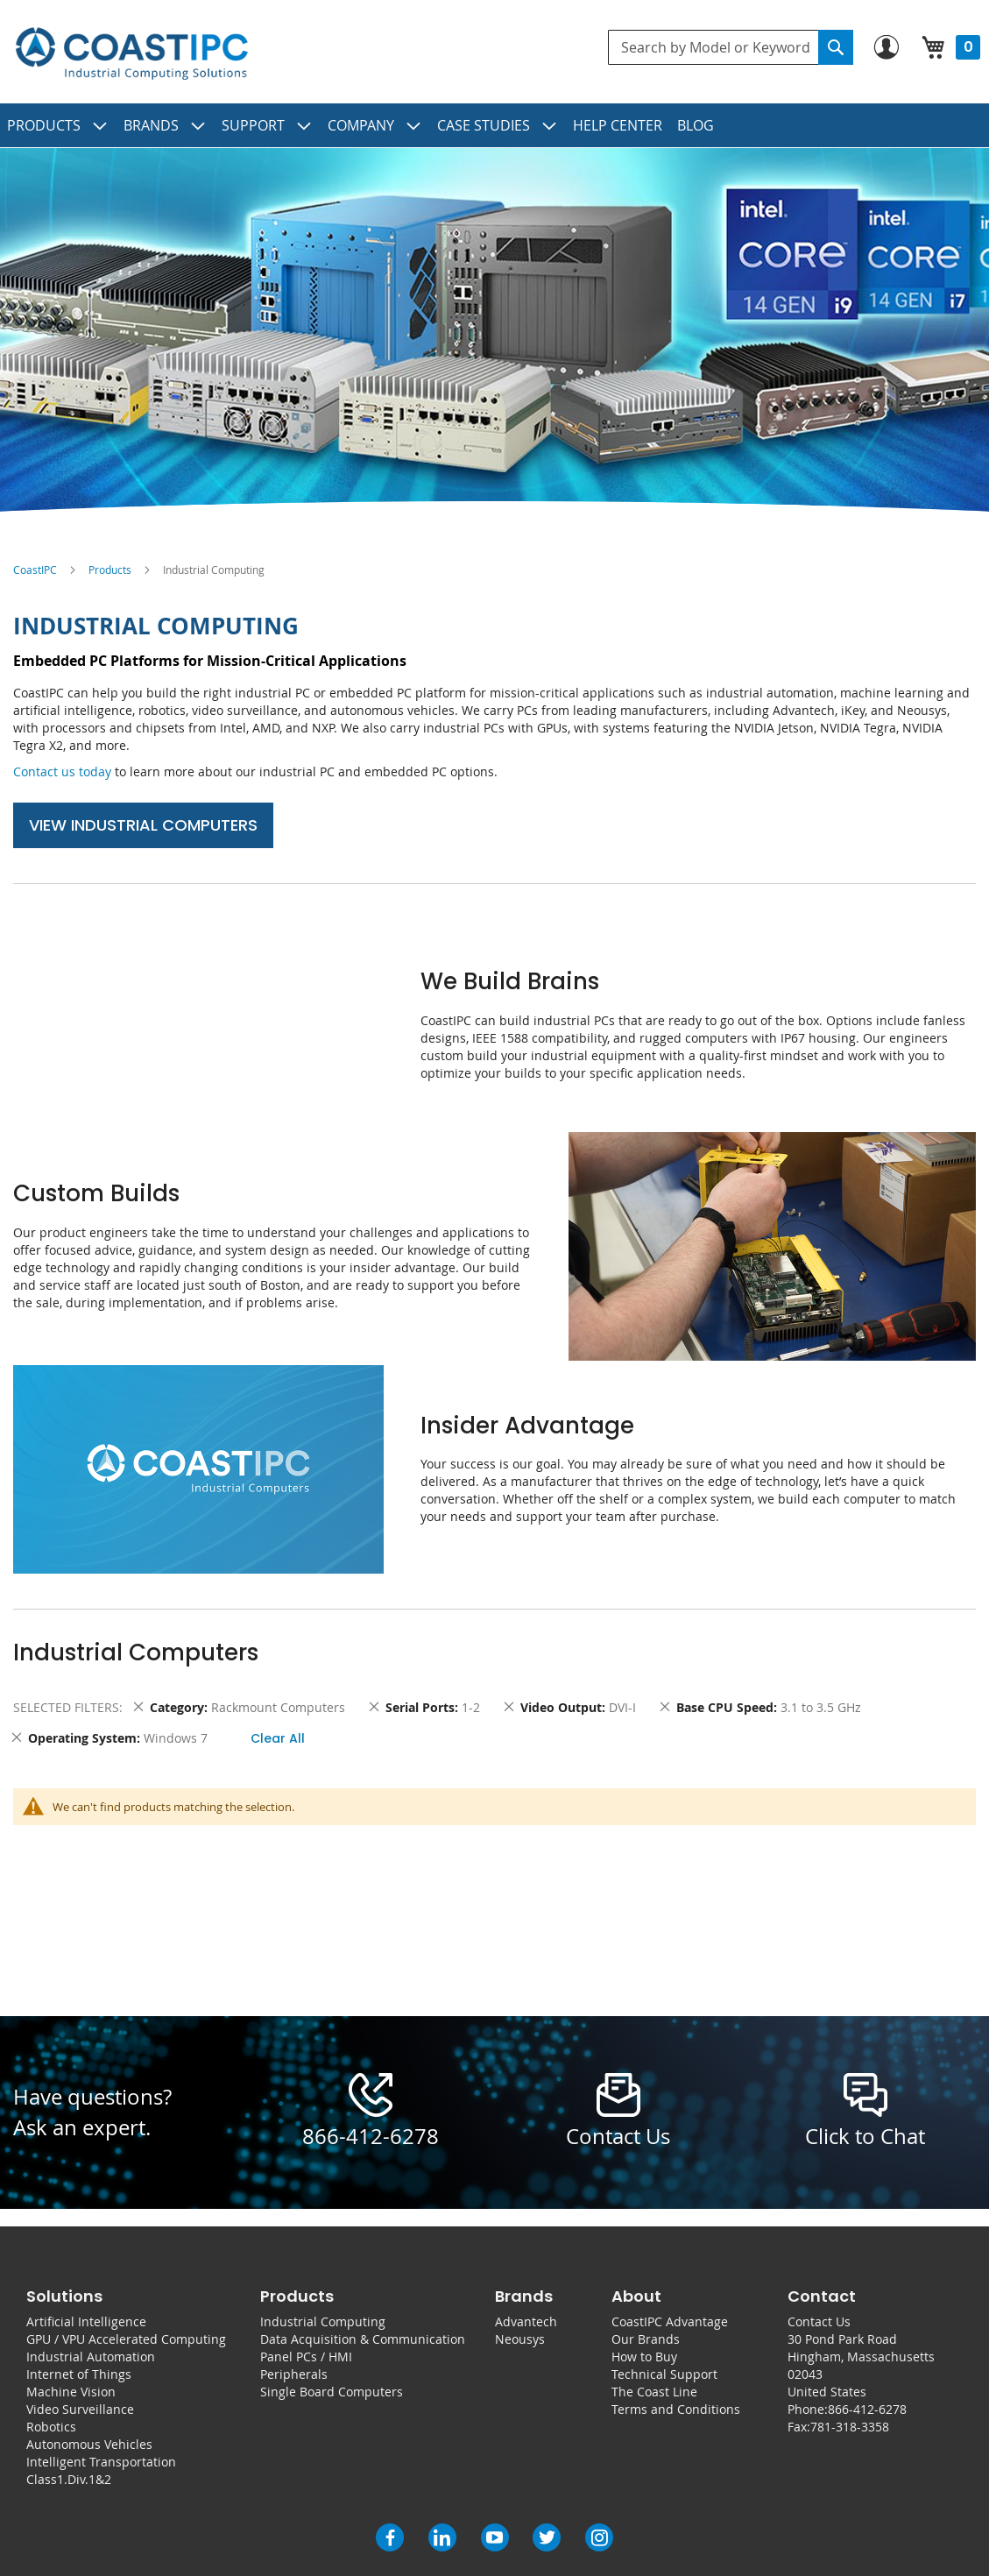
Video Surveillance (80, 2409)
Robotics (51, 2426)
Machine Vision (71, 2391)
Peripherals (294, 2374)
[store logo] (131, 54)
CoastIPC (35, 570)
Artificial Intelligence (86, 2321)
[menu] (494, 125)
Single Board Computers (331, 2391)
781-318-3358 (849, 2426)
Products (109, 570)
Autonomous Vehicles (89, 2444)
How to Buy (644, 2356)
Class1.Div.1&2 (68, 2479)
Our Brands (645, 2339)
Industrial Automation (90, 2356)
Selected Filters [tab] (66, 1707)
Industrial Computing (322, 2321)
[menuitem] (58, 125)
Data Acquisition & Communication (362, 2339)
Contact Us (819, 2321)
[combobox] (730, 47)
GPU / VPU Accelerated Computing (126, 2339)
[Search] (835, 47)
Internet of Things (78, 2374)
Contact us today (62, 771)
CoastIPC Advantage (669, 2321)
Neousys (520, 2339)
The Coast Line (654, 2391)
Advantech (526, 2321)
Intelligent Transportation (101, 2461)
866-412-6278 (370, 2136)
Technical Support (664, 2374)
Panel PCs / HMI (306, 2356)
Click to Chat (865, 2136)
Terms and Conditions (675, 2409)
